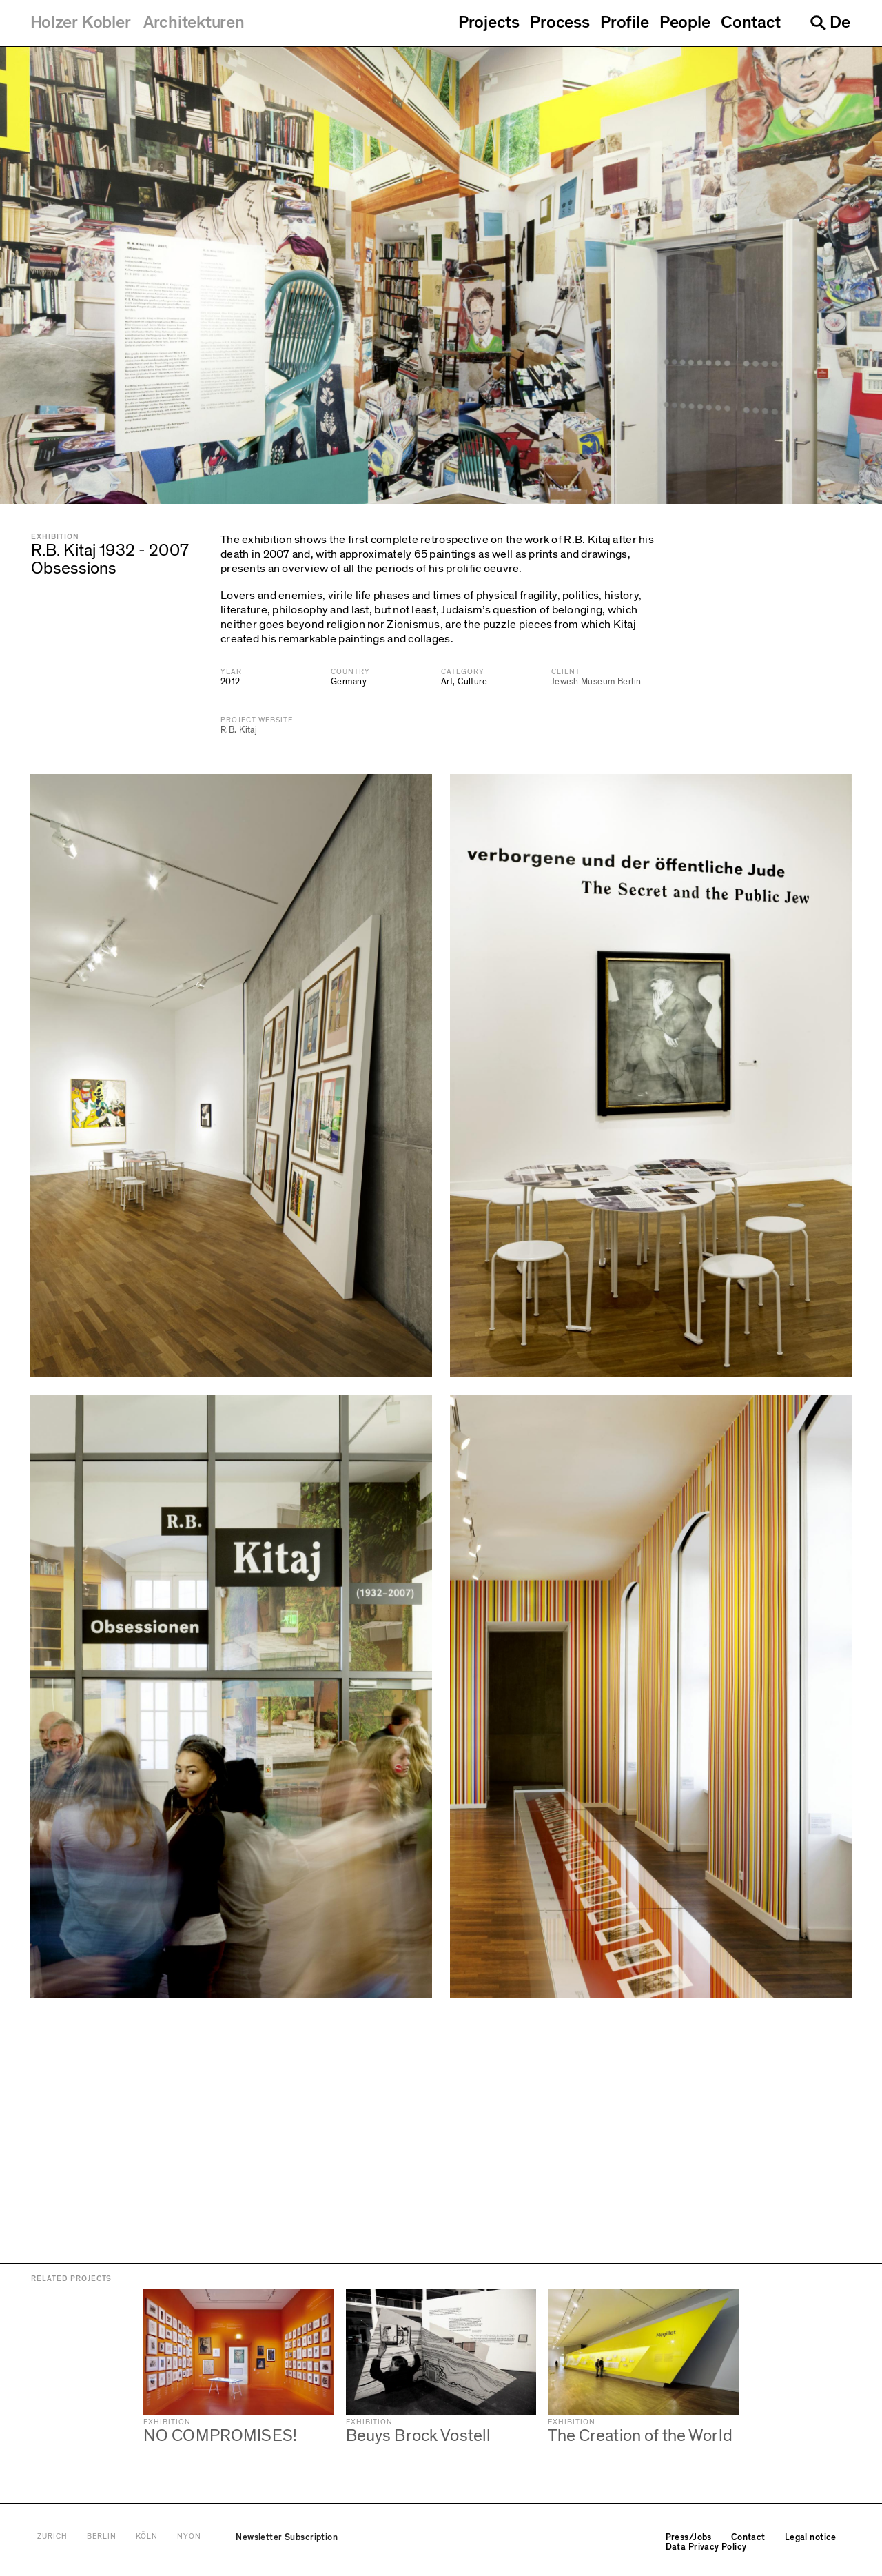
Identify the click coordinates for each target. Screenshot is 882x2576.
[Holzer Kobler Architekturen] (137, 23)
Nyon (189, 2537)
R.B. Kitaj (238, 730)
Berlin (101, 2537)
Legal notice (811, 2537)
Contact (751, 23)
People (684, 23)
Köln (147, 2537)
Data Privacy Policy (706, 2547)
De (840, 22)
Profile (624, 23)
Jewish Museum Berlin (596, 681)
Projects (489, 23)
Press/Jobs (689, 2537)
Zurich (52, 2537)
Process (559, 23)
